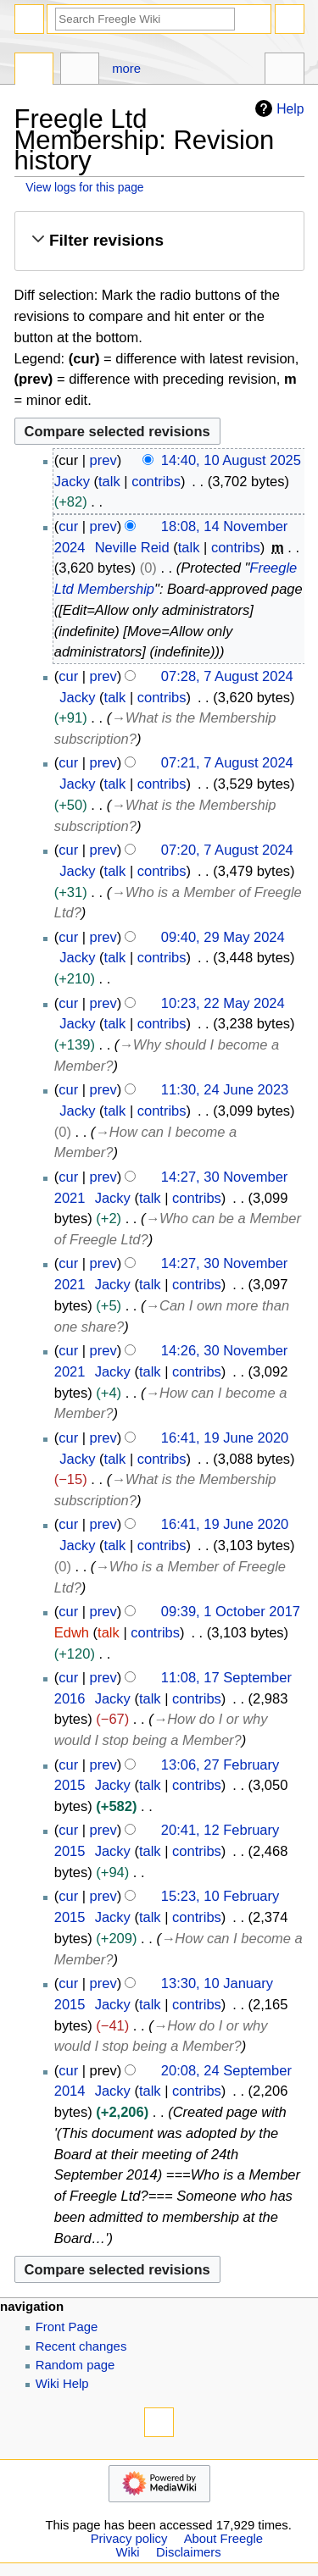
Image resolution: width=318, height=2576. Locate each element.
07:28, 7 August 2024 (227, 676)
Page (34, 70)
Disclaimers (188, 2552)
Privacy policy (129, 2539)
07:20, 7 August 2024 (227, 849)
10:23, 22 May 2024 (223, 1003)
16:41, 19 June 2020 (224, 1437)
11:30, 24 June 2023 (224, 1089)
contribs (156, 481)
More (126, 68)
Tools (284, 70)
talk (109, 481)
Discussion (80, 70)
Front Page (67, 2327)
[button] (159, 241)
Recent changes (81, 2346)
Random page (75, 2365)
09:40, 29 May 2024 (223, 937)
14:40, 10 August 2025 (231, 460)
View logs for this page (84, 187)
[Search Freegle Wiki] (145, 19)
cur (68, 526)
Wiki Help (62, 2383)
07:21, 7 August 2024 (227, 762)
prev (103, 460)
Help (277, 108)
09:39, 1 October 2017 (230, 1611)
